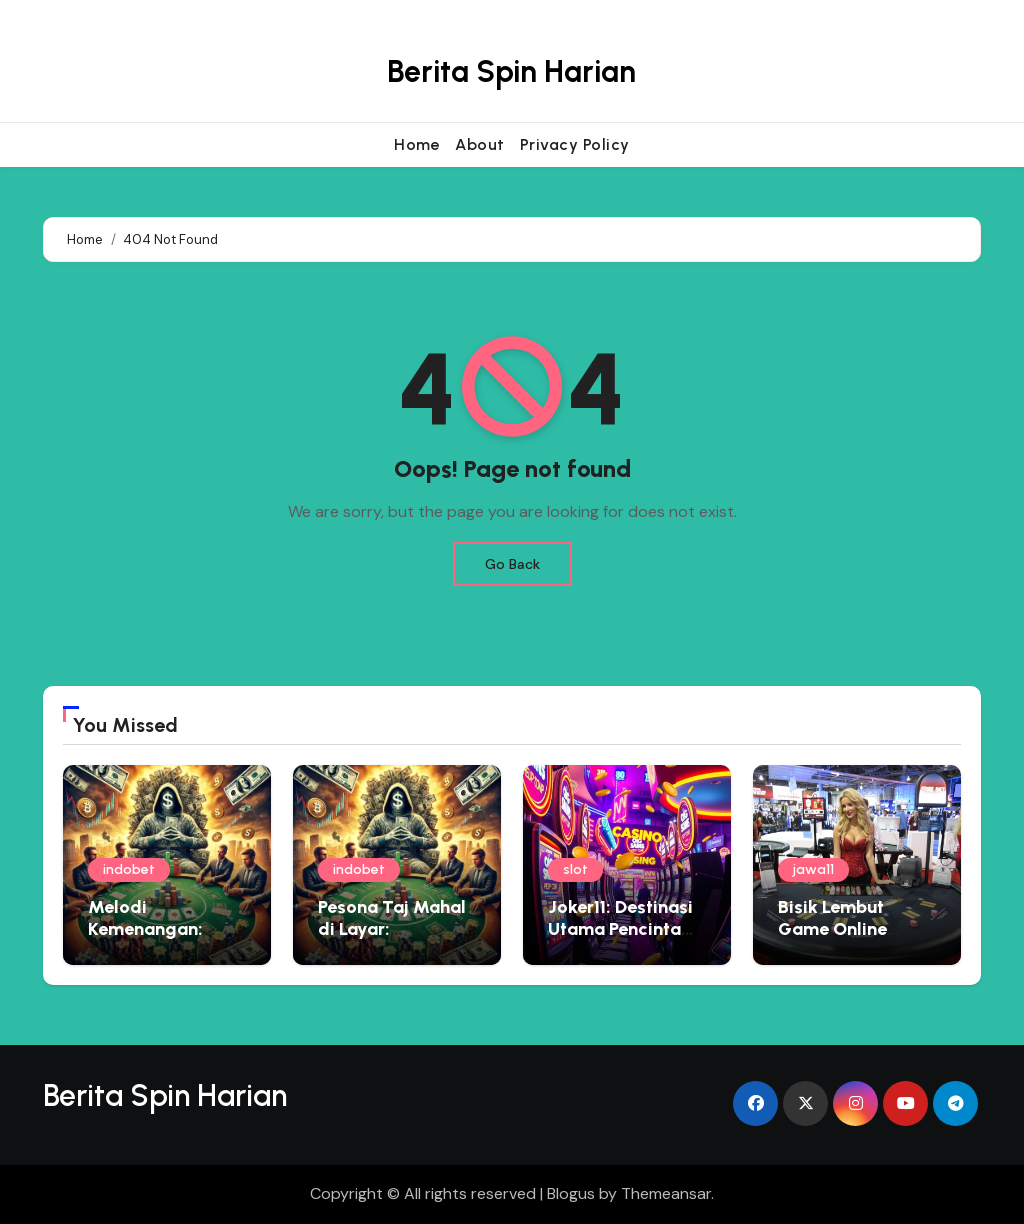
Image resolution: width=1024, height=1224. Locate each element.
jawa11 (813, 869)
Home (417, 144)
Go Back (512, 564)
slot (575, 869)
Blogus (571, 1193)
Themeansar (666, 1193)
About (480, 144)
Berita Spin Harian (511, 71)
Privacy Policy (575, 144)
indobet (129, 869)
